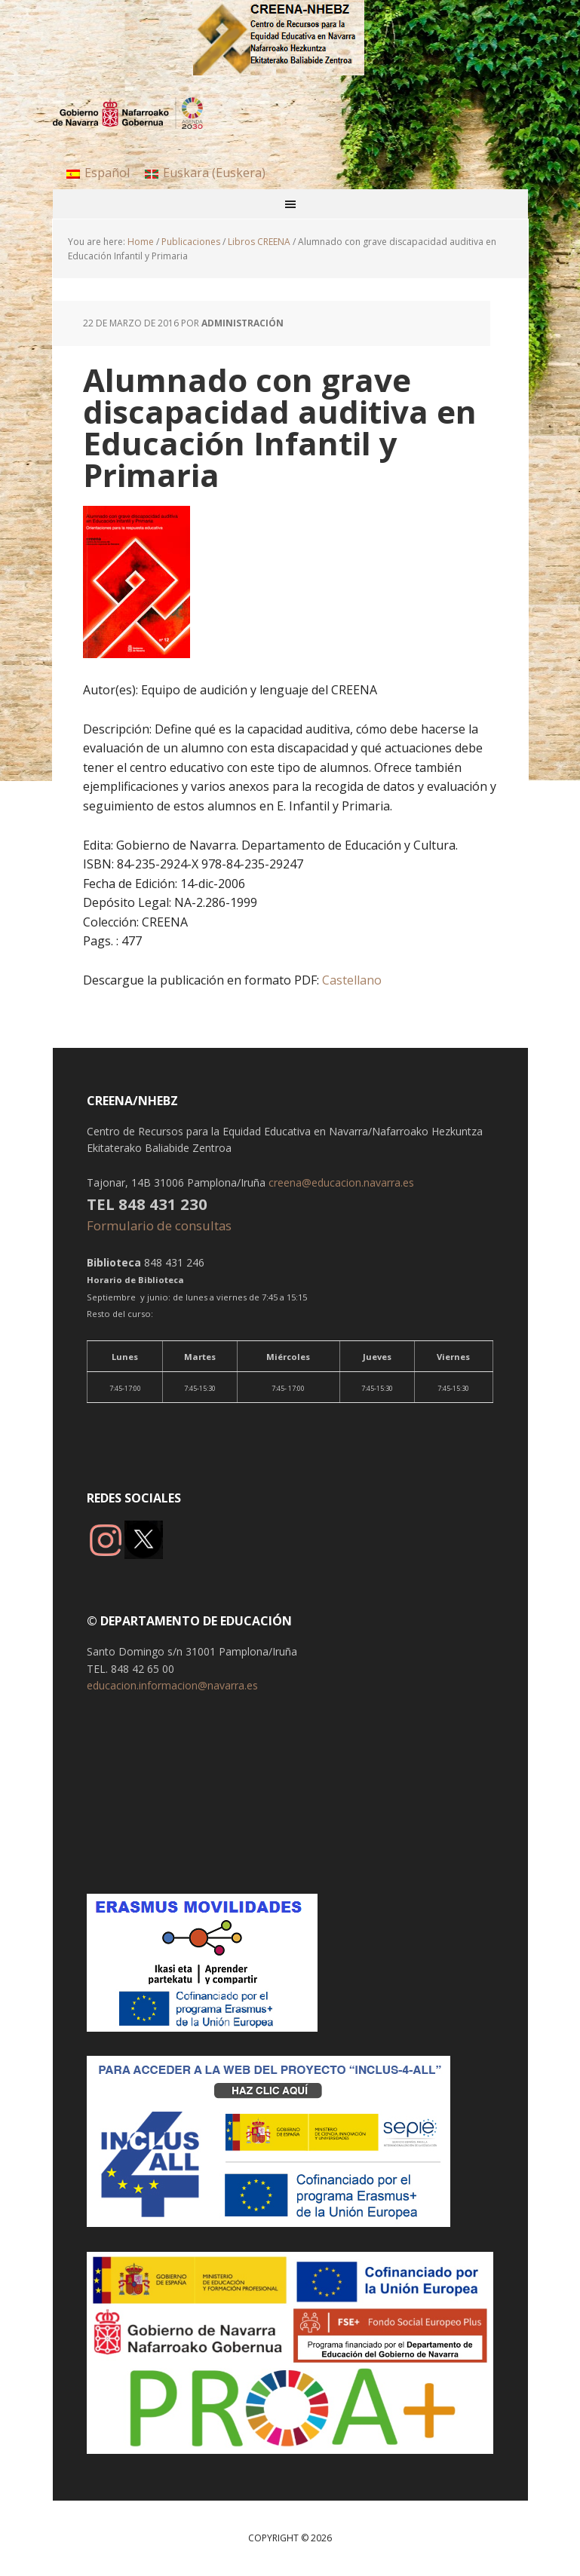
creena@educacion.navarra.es (341, 1182)
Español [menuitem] (107, 172)
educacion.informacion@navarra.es (172, 1685)
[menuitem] (98, 172)
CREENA (290, 37)
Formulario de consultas (161, 1225)
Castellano (350, 980)
